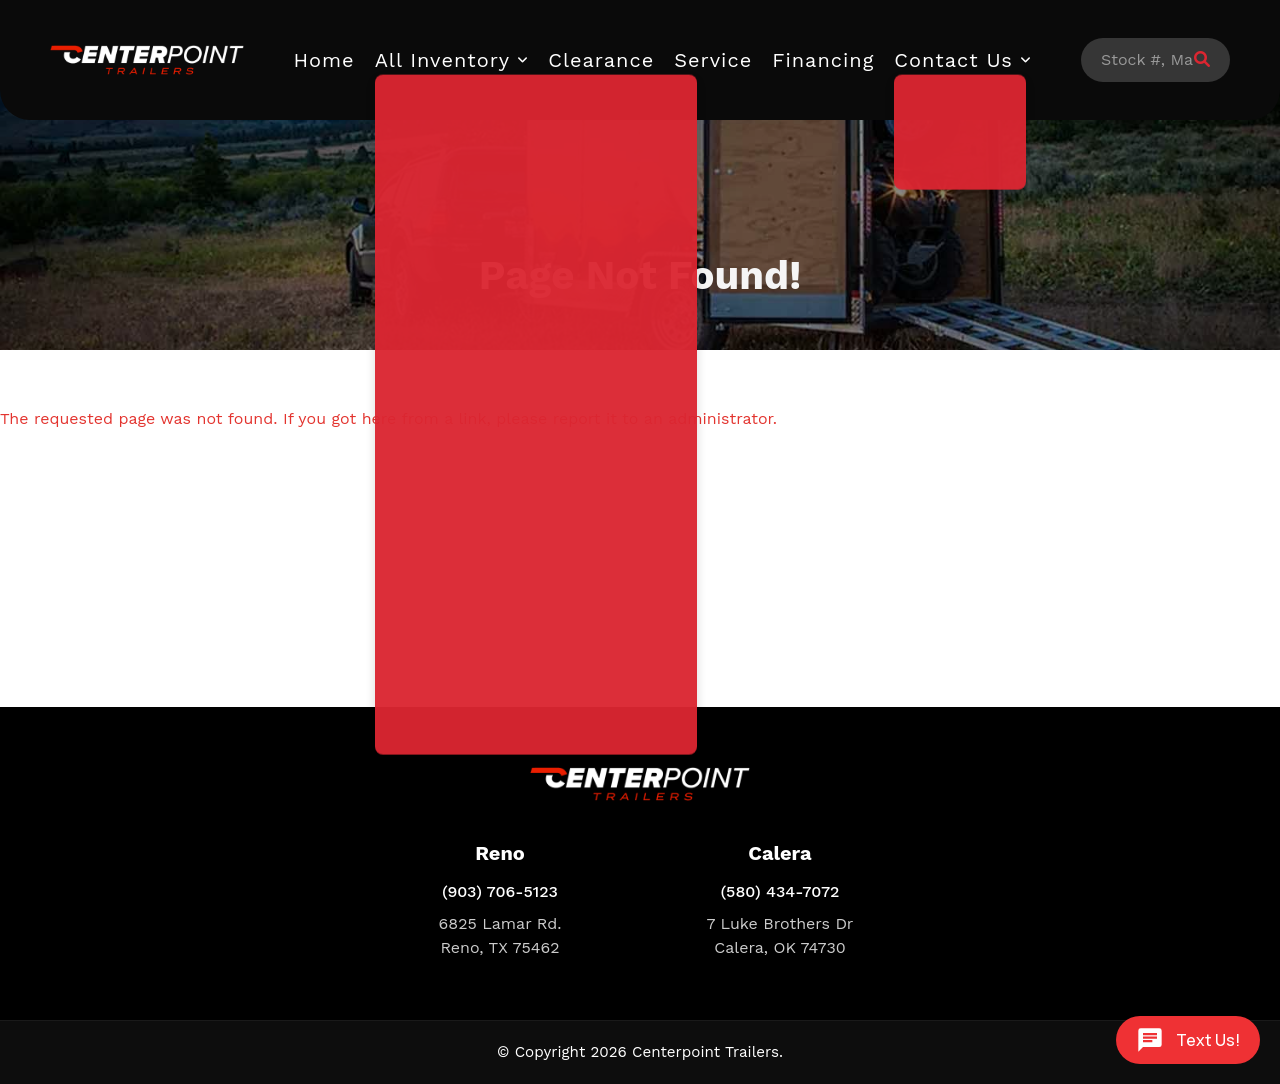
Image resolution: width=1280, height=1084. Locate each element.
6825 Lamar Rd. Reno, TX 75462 (500, 935)
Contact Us (953, 60)
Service (713, 60)
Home (324, 60)
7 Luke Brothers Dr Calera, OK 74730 (780, 935)
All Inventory (443, 60)
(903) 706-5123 (500, 891)
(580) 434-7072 (780, 891)
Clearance (601, 60)
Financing (823, 60)
